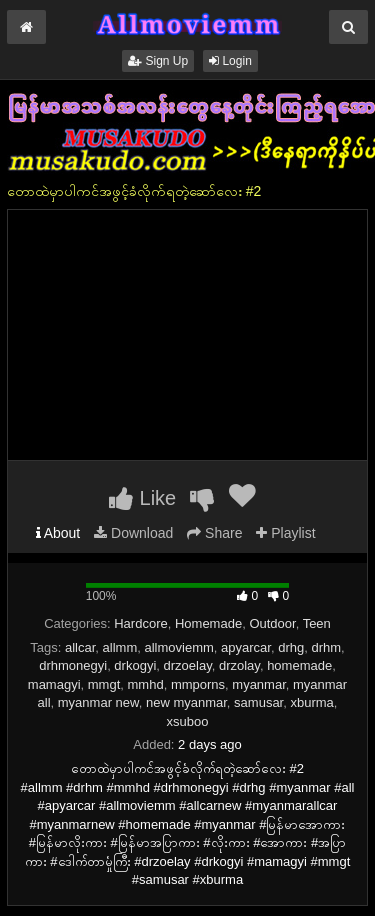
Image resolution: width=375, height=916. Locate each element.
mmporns (198, 684)
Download (133, 533)
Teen (317, 623)
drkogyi (135, 665)
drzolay (239, 665)
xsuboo (188, 721)
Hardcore (140, 623)
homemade (299, 665)
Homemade (208, 623)
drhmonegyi (73, 665)
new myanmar (186, 702)
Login (230, 61)
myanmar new (98, 702)
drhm (326, 647)
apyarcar (246, 647)
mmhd (146, 684)
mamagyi (54, 684)
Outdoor (272, 623)
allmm (120, 647)
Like (142, 498)
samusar (258, 702)
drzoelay (188, 665)
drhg (291, 647)
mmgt (104, 684)
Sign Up (158, 61)
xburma (311, 702)
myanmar (258, 684)
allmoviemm (178, 647)
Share (214, 533)
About (58, 533)
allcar (80, 647)
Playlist (285, 533)
